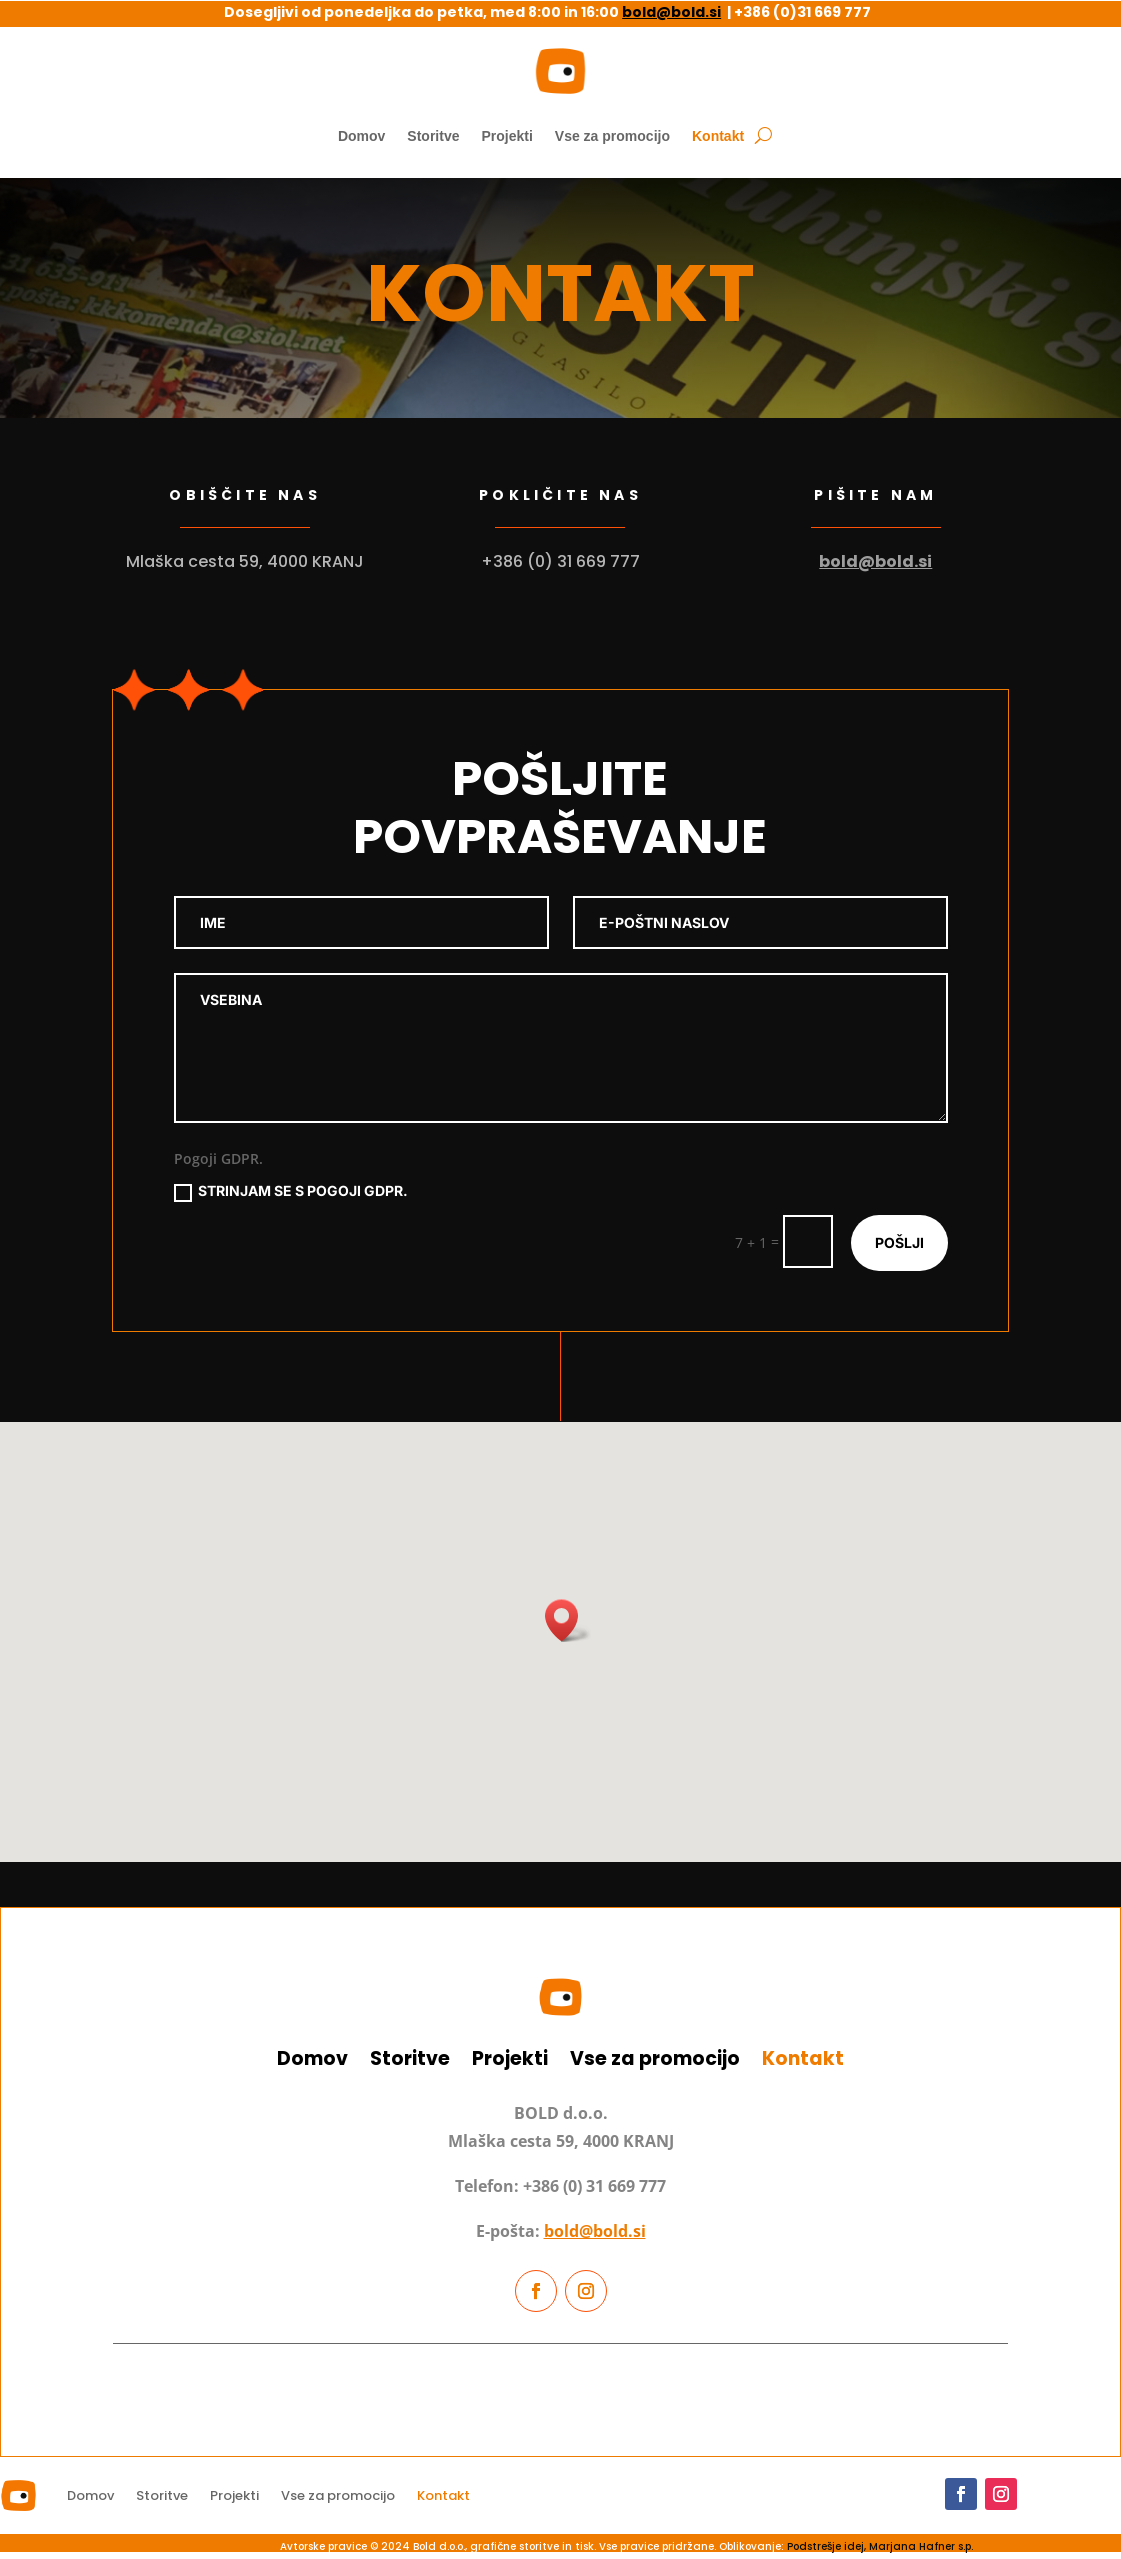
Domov (361, 136)
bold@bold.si (671, 12)
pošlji (899, 1242)
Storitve (433, 136)
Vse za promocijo (612, 136)
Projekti (506, 136)
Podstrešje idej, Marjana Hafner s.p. (880, 2546)
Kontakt (718, 136)
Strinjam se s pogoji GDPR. (291, 1191)
